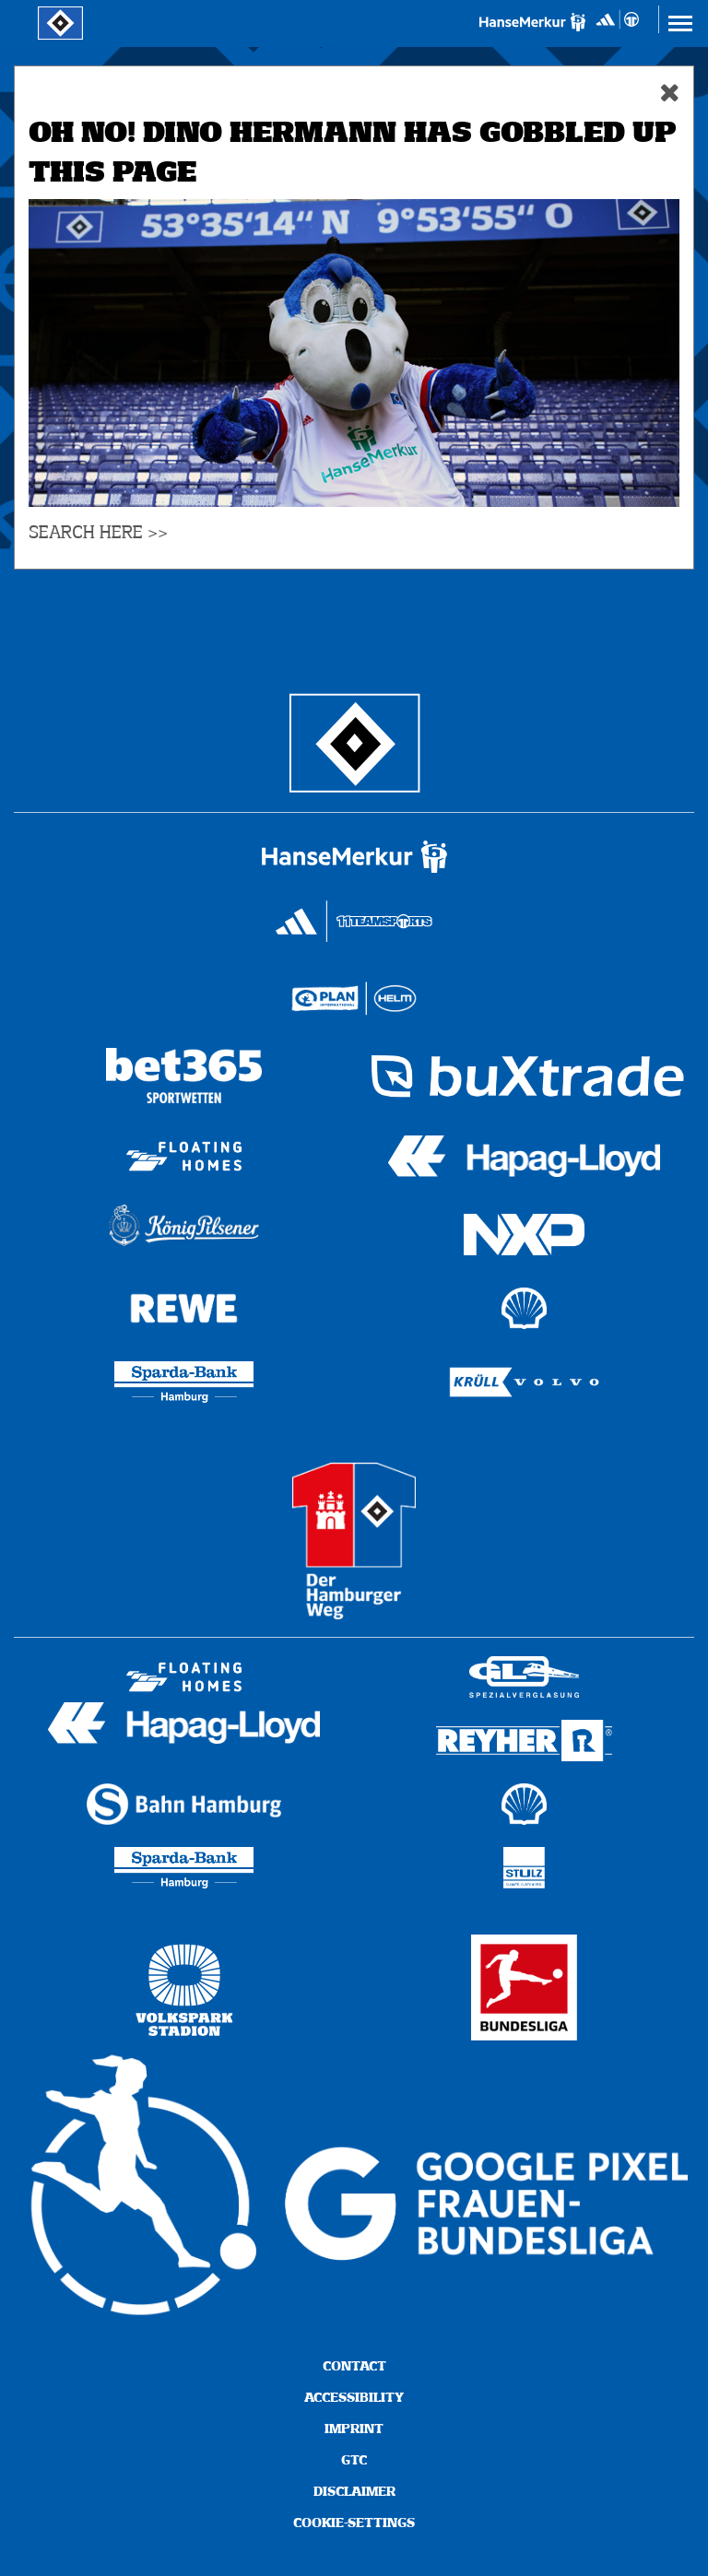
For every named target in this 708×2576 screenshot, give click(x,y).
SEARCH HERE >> (98, 533)
